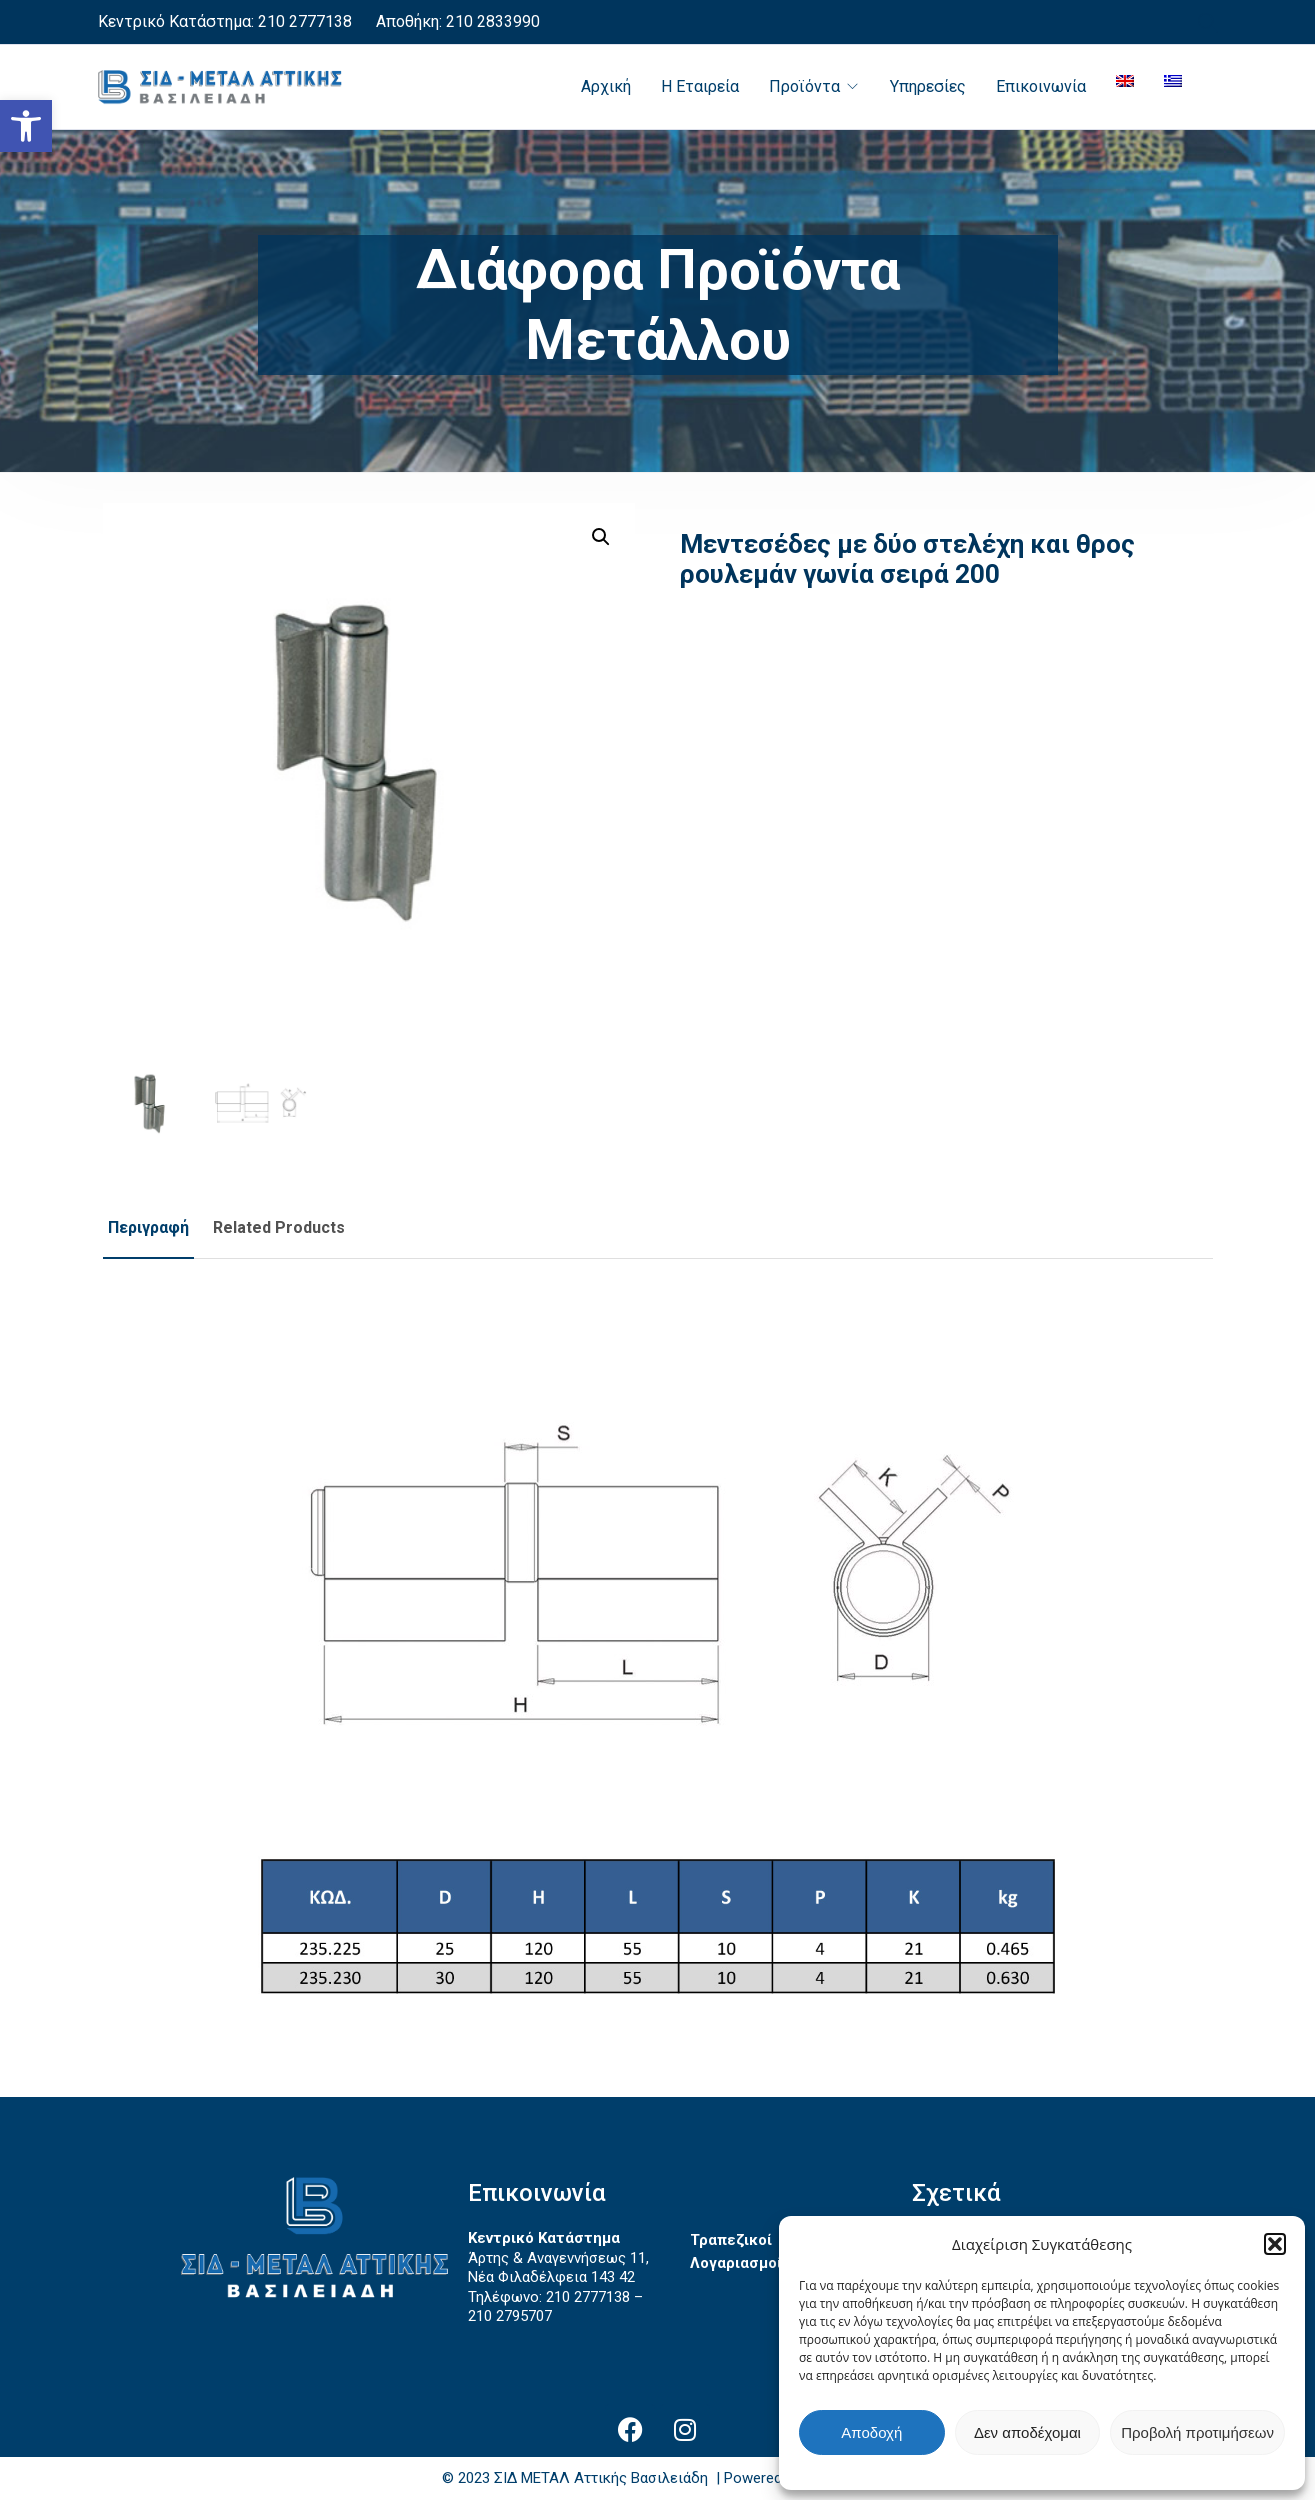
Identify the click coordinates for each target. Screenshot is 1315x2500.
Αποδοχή (871, 2432)
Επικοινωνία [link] (1041, 86)
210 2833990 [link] (491, 21)
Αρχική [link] (606, 86)
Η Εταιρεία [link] (700, 86)
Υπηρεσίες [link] (928, 86)
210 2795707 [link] (510, 2316)
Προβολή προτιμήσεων (1197, 2432)
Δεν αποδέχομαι (1027, 2432)
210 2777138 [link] (305, 21)
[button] (1275, 2244)
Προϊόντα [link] (804, 86)
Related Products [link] (279, 1227)
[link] (26, 126)
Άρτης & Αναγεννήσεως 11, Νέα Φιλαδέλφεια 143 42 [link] (558, 2268)
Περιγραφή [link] (148, 1227)
